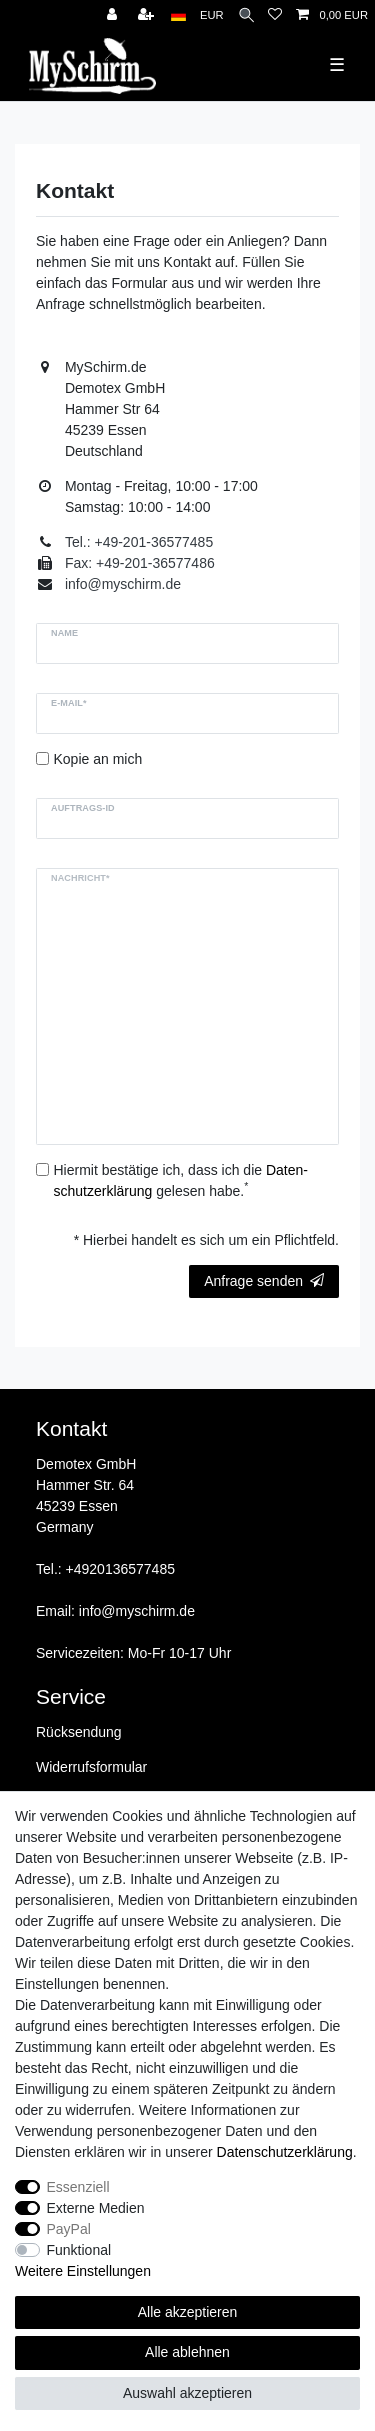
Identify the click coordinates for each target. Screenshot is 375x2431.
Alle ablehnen (187, 2352)
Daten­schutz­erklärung (285, 2152)
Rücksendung (79, 1732)
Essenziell (78, 2187)
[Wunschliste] (275, 15)
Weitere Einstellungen (83, 2271)
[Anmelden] (114, 15)
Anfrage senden (264, 1281)
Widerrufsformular (91, 1767)
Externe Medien (96, 2208)
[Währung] (212, 15)
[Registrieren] (148, 15)
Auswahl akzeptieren (187, 2393)
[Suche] (246, 15)
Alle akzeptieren (188, 2312)
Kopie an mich (98, 759)
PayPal (69, 2229)
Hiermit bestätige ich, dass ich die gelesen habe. (181, 1180)
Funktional (79, 2250)
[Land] (178, 15)
